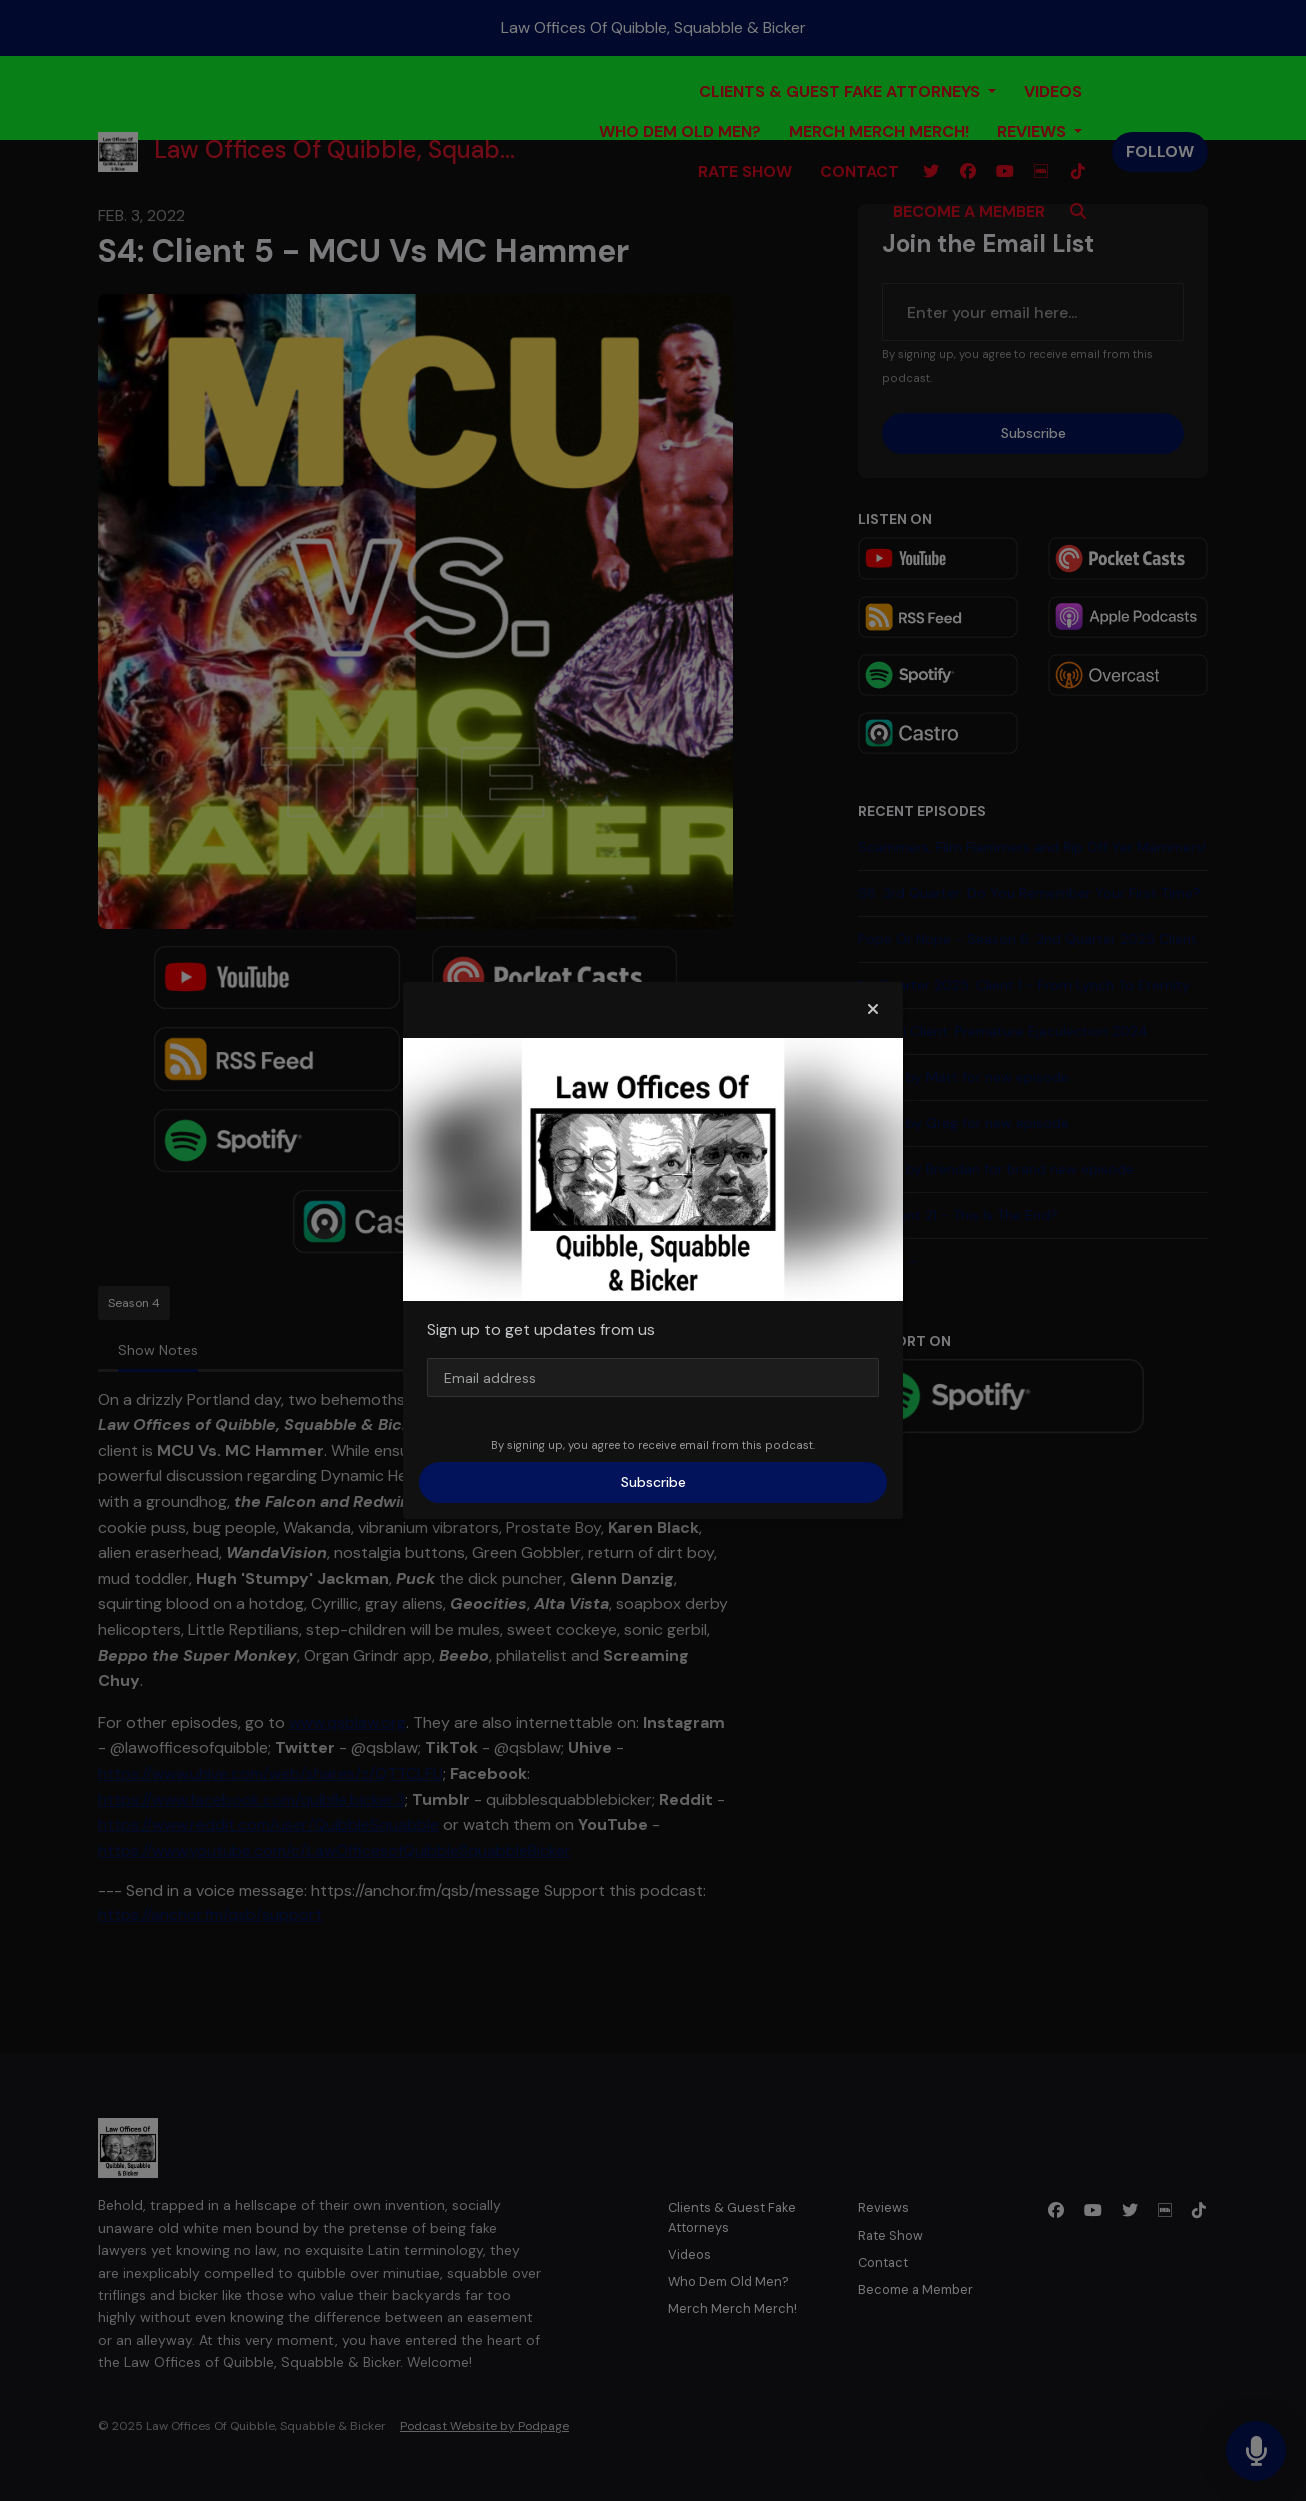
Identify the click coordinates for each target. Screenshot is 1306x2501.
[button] (873, 1010)
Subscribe (653, 1482)
